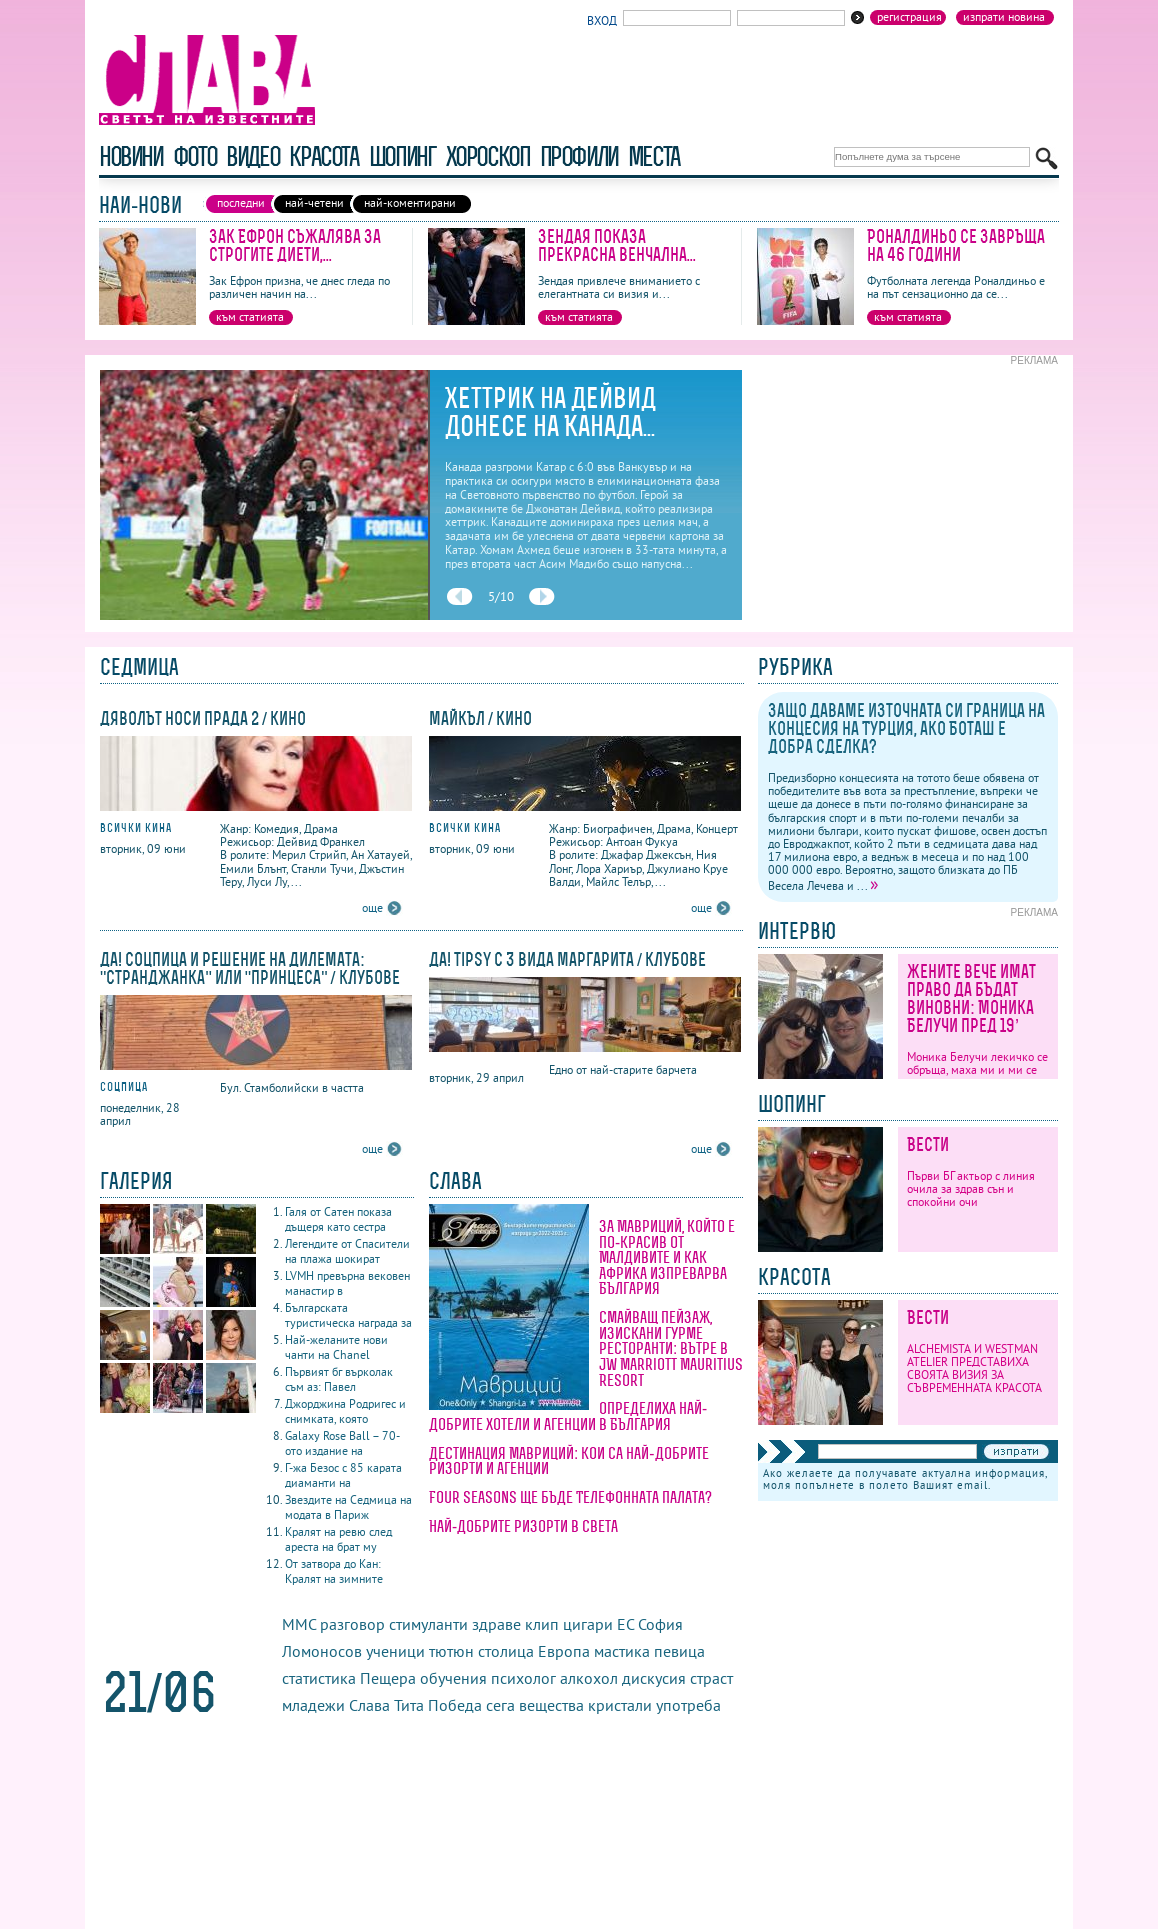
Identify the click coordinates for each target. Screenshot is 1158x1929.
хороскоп (488, 156)
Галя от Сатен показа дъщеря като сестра (338, 1219)
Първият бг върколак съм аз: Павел (339, 1379)
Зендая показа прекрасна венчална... (617, 245)
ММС (299, 1624)
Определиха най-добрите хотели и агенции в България (568, 1416)
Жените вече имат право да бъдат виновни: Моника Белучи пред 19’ (971, 998)
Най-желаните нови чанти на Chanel (336, 1347)
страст (711, 1678)
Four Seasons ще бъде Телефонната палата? (570, 1497)
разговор (352, 1624)
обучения (453, 1678)
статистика (319, 1678)
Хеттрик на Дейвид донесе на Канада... (550, 412)
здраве (496, 1624)
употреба (688, 1705)
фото (195, 156)
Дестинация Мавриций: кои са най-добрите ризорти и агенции (569, 1461)
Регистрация (909, 17)
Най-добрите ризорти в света (523, 1526)
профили (579, 156)
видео (252, 156)
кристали (620, 1705)
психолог (523, 1678)
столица (506, 1651)
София (660, 1624)
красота (323, 156)
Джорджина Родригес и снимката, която (345, 1411)
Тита (409, 1705)
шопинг (402, 156)
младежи (313, 1705)
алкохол (589, 1678)
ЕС (625, 1624)
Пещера (388, 1678)
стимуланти (428, 1624)
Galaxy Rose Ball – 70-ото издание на (342, 1443)
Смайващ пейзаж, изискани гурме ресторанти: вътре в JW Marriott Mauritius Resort (671, 1348)
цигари (588, 1624)
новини (131, 156)
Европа (564, 1651)
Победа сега (471, 1705)
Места (654, 156)
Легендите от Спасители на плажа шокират (347, 1251)
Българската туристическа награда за (348, 1315)
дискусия (654, 1678)
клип (542, 1624)
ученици (395, 1651)
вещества (551, 1705)
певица (679, 1651)
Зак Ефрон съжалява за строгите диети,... (295, 245)
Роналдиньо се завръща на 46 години (956, 245)
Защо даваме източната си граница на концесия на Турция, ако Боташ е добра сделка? (906, 728)
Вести (928, 1144)
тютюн (451, 1651)
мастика (622, 1651)
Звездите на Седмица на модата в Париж (348, 1507)
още (372, 907)
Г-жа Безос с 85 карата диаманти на (343, 1475)
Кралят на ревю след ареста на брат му (338, 1539)
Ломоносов (322, 1651)
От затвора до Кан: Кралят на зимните (334, 1571)
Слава (369, 1705)
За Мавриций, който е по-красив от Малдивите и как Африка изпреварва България (667, 1257)
